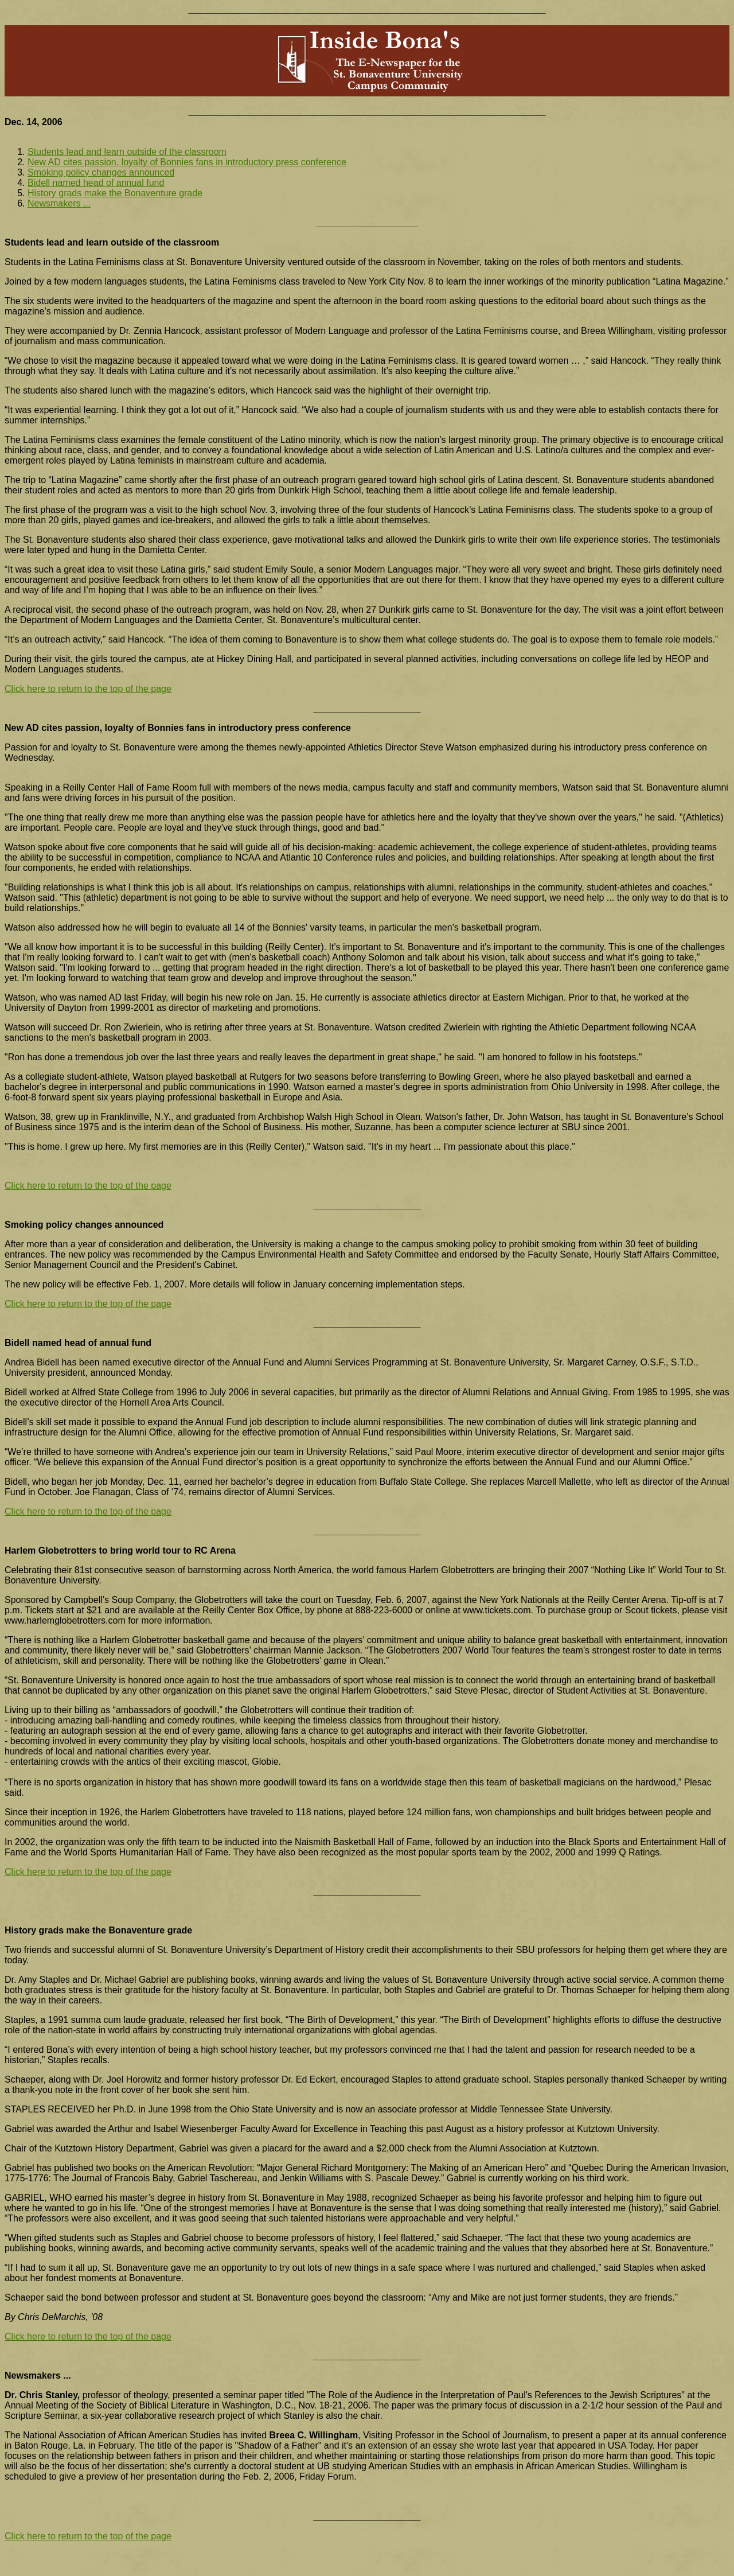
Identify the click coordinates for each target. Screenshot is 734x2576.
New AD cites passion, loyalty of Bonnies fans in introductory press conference (187, 162)
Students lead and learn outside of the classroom (127, 152)
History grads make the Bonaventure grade (115, 193)
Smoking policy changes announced (101, 172)
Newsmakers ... (59, 203)
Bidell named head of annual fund (96, 183)
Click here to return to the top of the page (88, 689)
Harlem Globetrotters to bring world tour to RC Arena (120, 1550)
